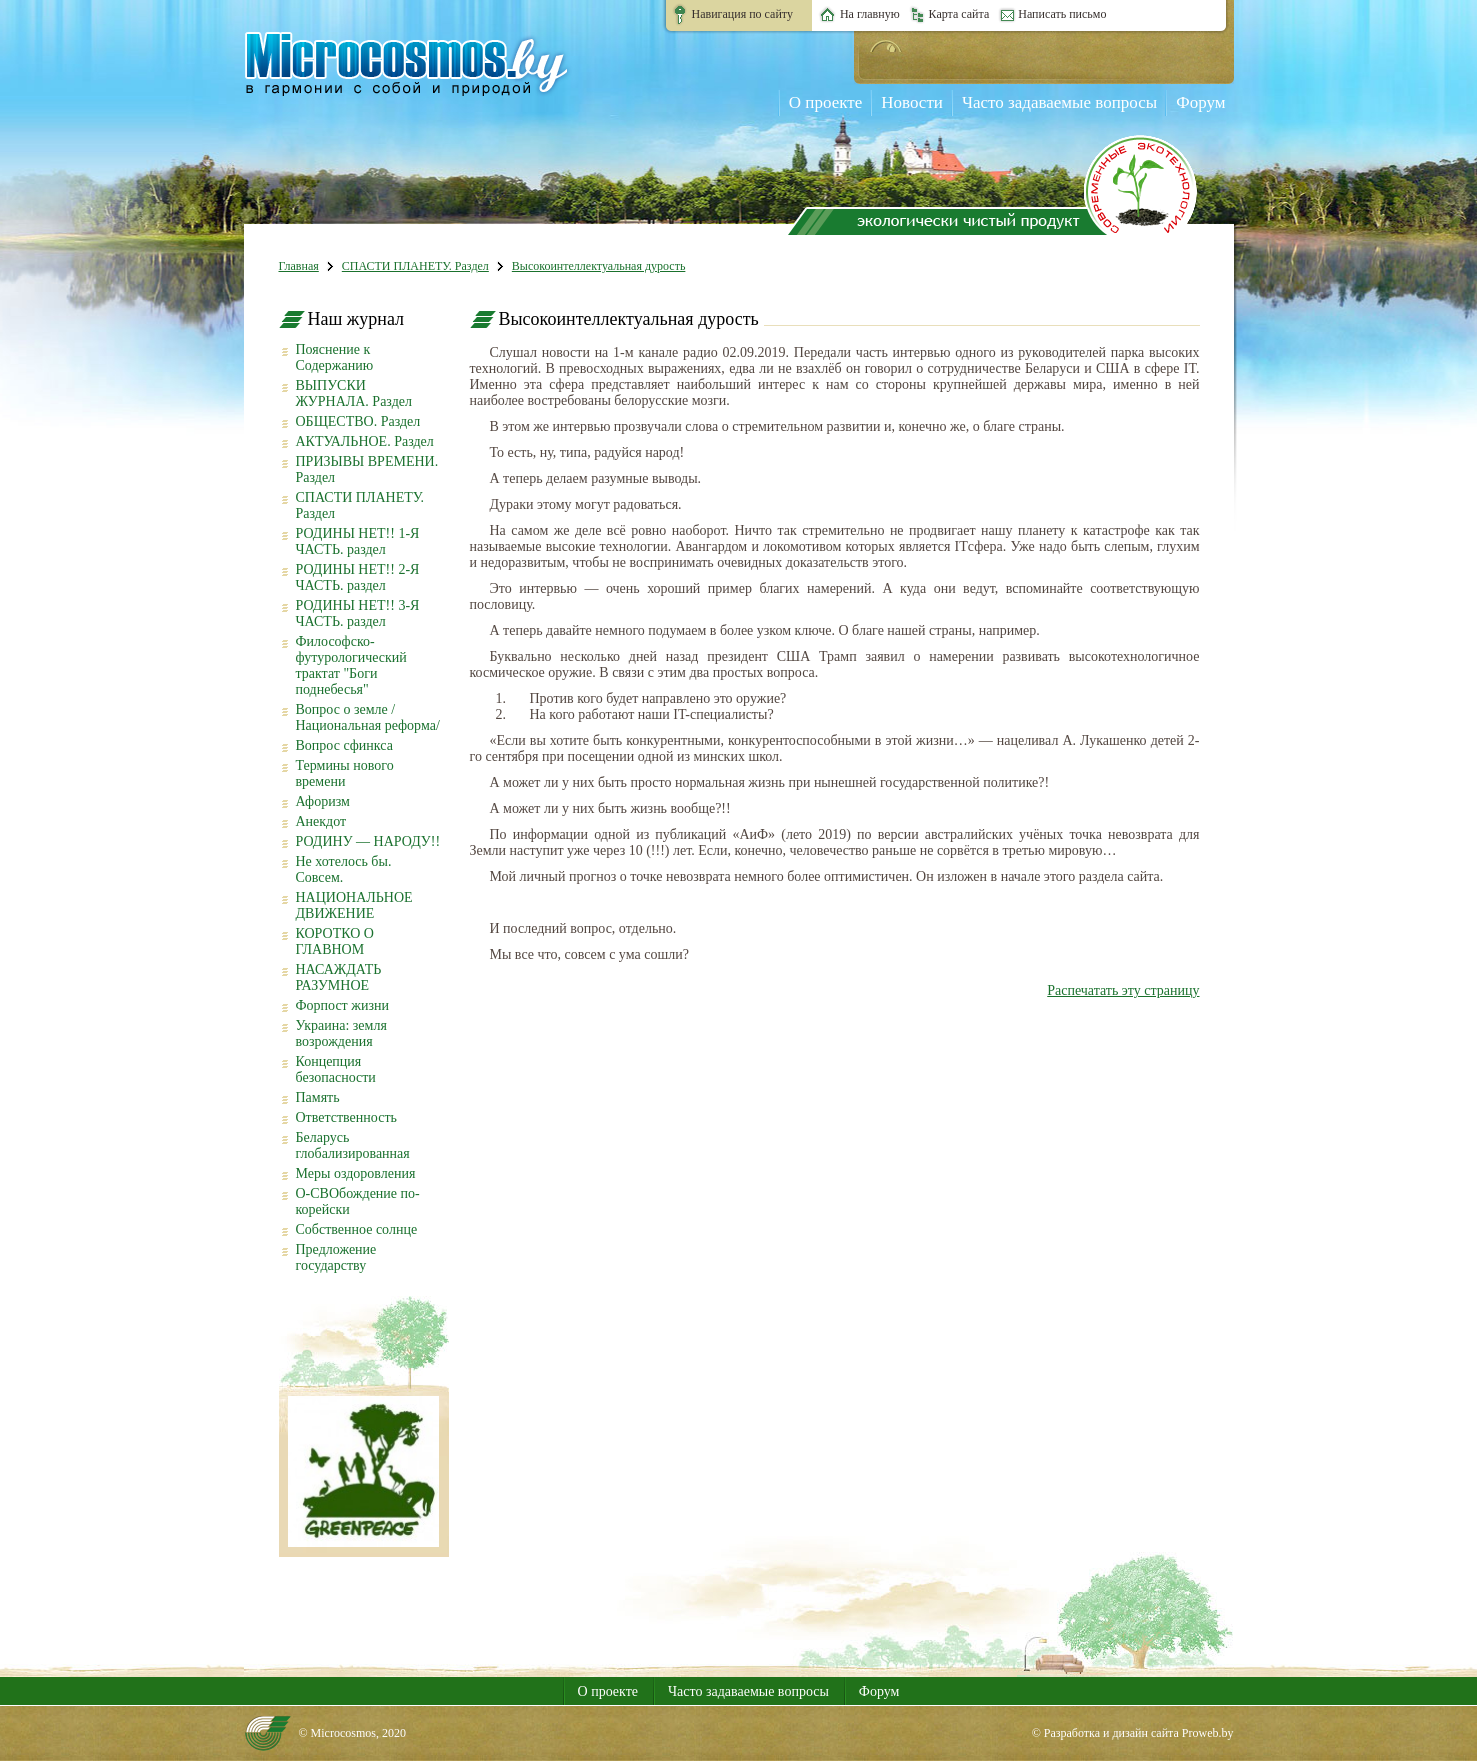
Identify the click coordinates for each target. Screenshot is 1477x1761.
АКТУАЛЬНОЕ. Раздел (365, 441)
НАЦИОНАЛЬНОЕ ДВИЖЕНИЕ (354, 905)
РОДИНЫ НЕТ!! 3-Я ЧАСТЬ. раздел (358, 613)
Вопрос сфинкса (344, 745)
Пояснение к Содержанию (335, 357)
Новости (912, 102)
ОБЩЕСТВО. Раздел (358, 421)
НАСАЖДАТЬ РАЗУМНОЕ (339, 977)
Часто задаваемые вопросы (1059, 102)
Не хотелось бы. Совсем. (344, 869)
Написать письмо (1062, 14)
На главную (870, 14)
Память (318, 1097)
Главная (299, 266)
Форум (1200, 102)
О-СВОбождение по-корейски (358, 1201)
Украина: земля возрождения (341, 1033)
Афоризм (323, 801)
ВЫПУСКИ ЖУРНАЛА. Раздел (354, 393)
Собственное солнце (357, 1229)
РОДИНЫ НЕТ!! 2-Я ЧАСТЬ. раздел (358, 577)
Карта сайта (959, 14)
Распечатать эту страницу (1123, 990)
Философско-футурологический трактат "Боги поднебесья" (351, 665)
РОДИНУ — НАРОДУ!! (368, 841)
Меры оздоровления (356, 1173)
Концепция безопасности (336, 1069)
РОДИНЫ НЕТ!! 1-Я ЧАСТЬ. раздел (358, 541)
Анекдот (321, 821)
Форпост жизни (342, 1005)
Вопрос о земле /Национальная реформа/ (368, 717)
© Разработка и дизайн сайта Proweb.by (1133, 1733)
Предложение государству (336, 1257)
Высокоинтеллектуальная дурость (599, 266)
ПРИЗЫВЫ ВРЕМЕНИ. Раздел (367, 469)
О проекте (825, 102)
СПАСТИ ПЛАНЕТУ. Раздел (415, 266)
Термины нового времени (345, 773)
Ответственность (346, 1117)
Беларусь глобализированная (353, 1145)
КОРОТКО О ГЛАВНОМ (335, 941)
